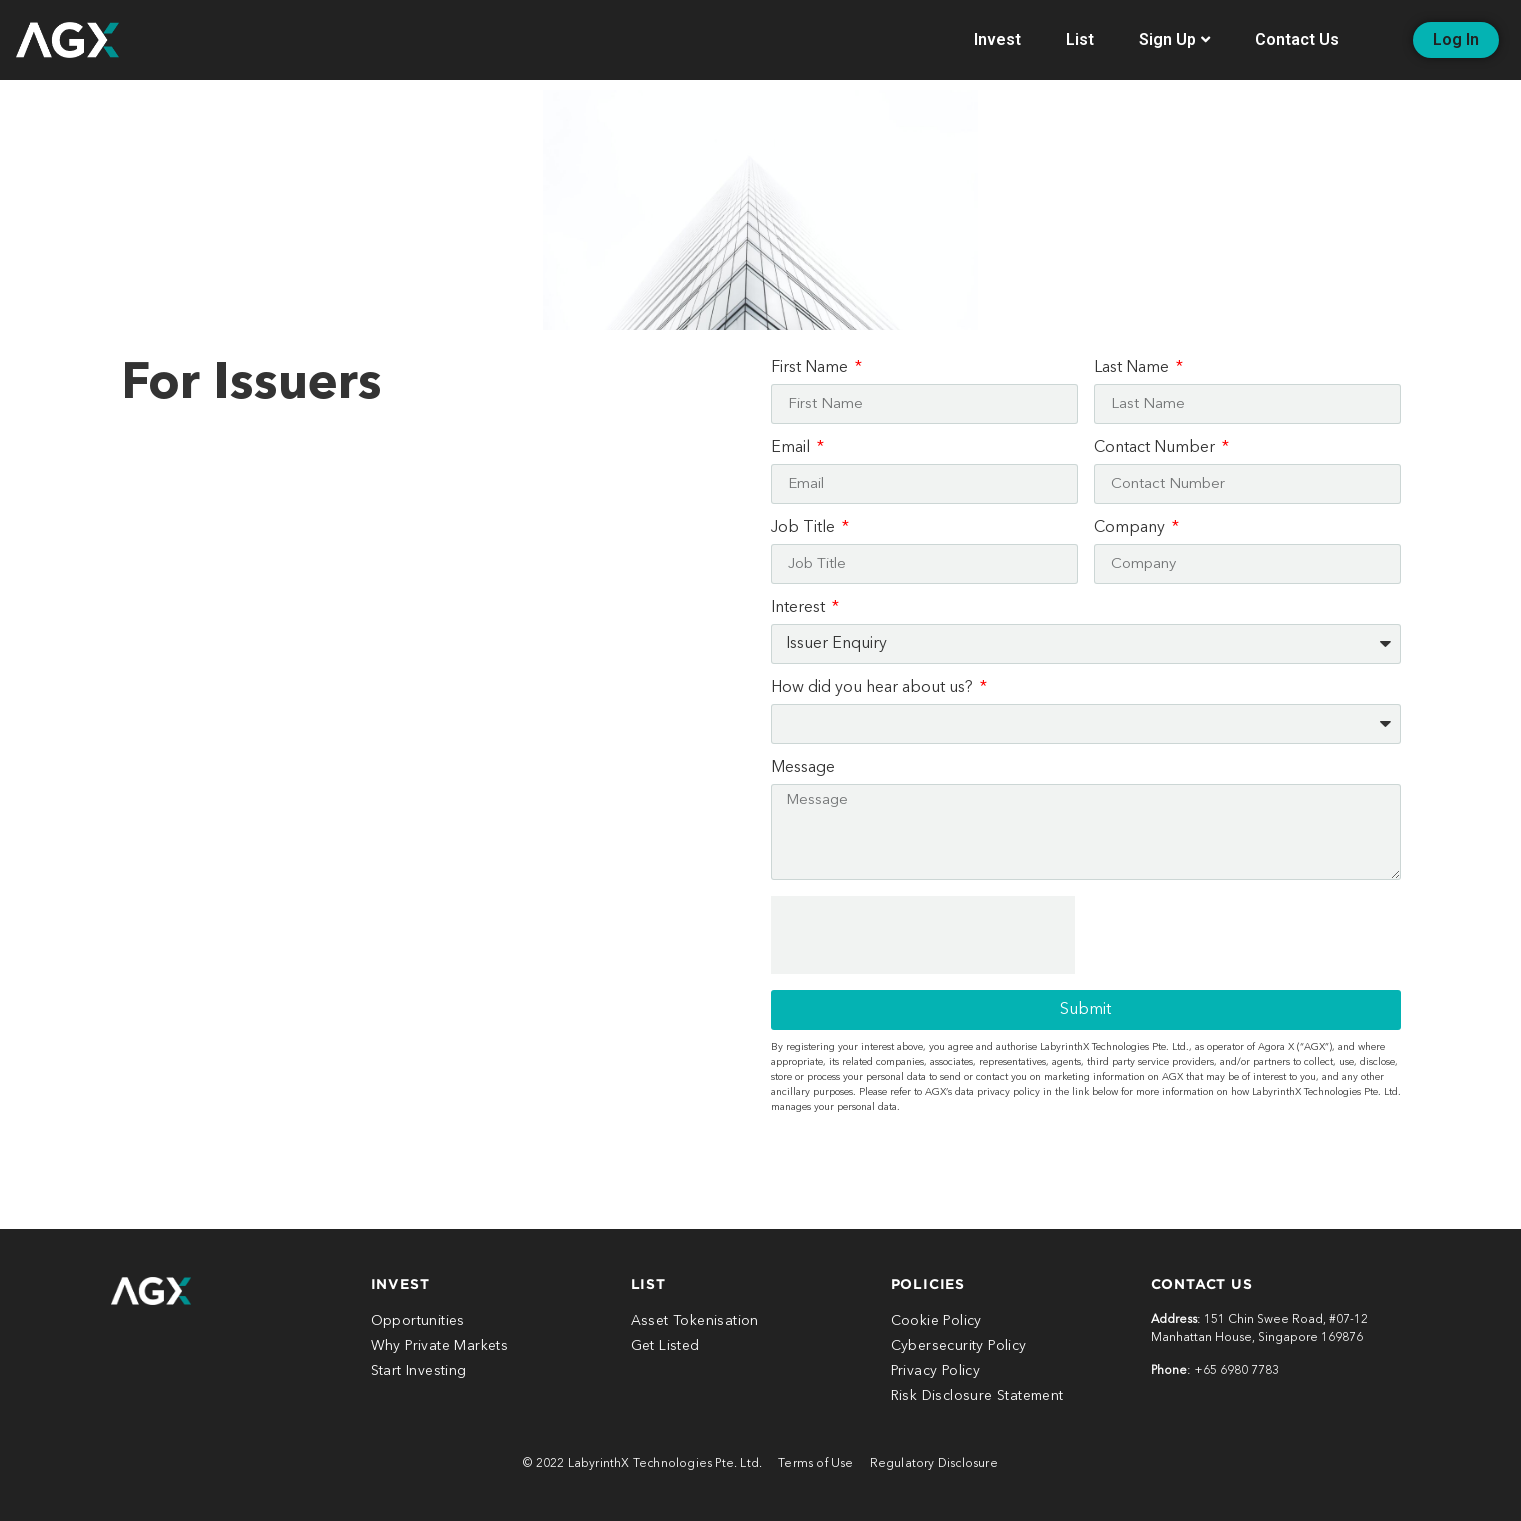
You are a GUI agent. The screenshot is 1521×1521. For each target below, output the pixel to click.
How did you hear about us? (874, 688)
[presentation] (923, 935)
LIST (648, 1283)
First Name (811, 368)
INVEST (400, 1283)
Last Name (1133, 368)
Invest (997, 39)
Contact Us (1297, 39)
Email (792, 448)
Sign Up (1174, 39)
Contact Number (1156, 448)
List (1080, 39)
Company (1131, 528)
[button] (1456, 40)
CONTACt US (1202, 1283)
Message (803, 768)
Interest (800, 608)
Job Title (805, 528)
